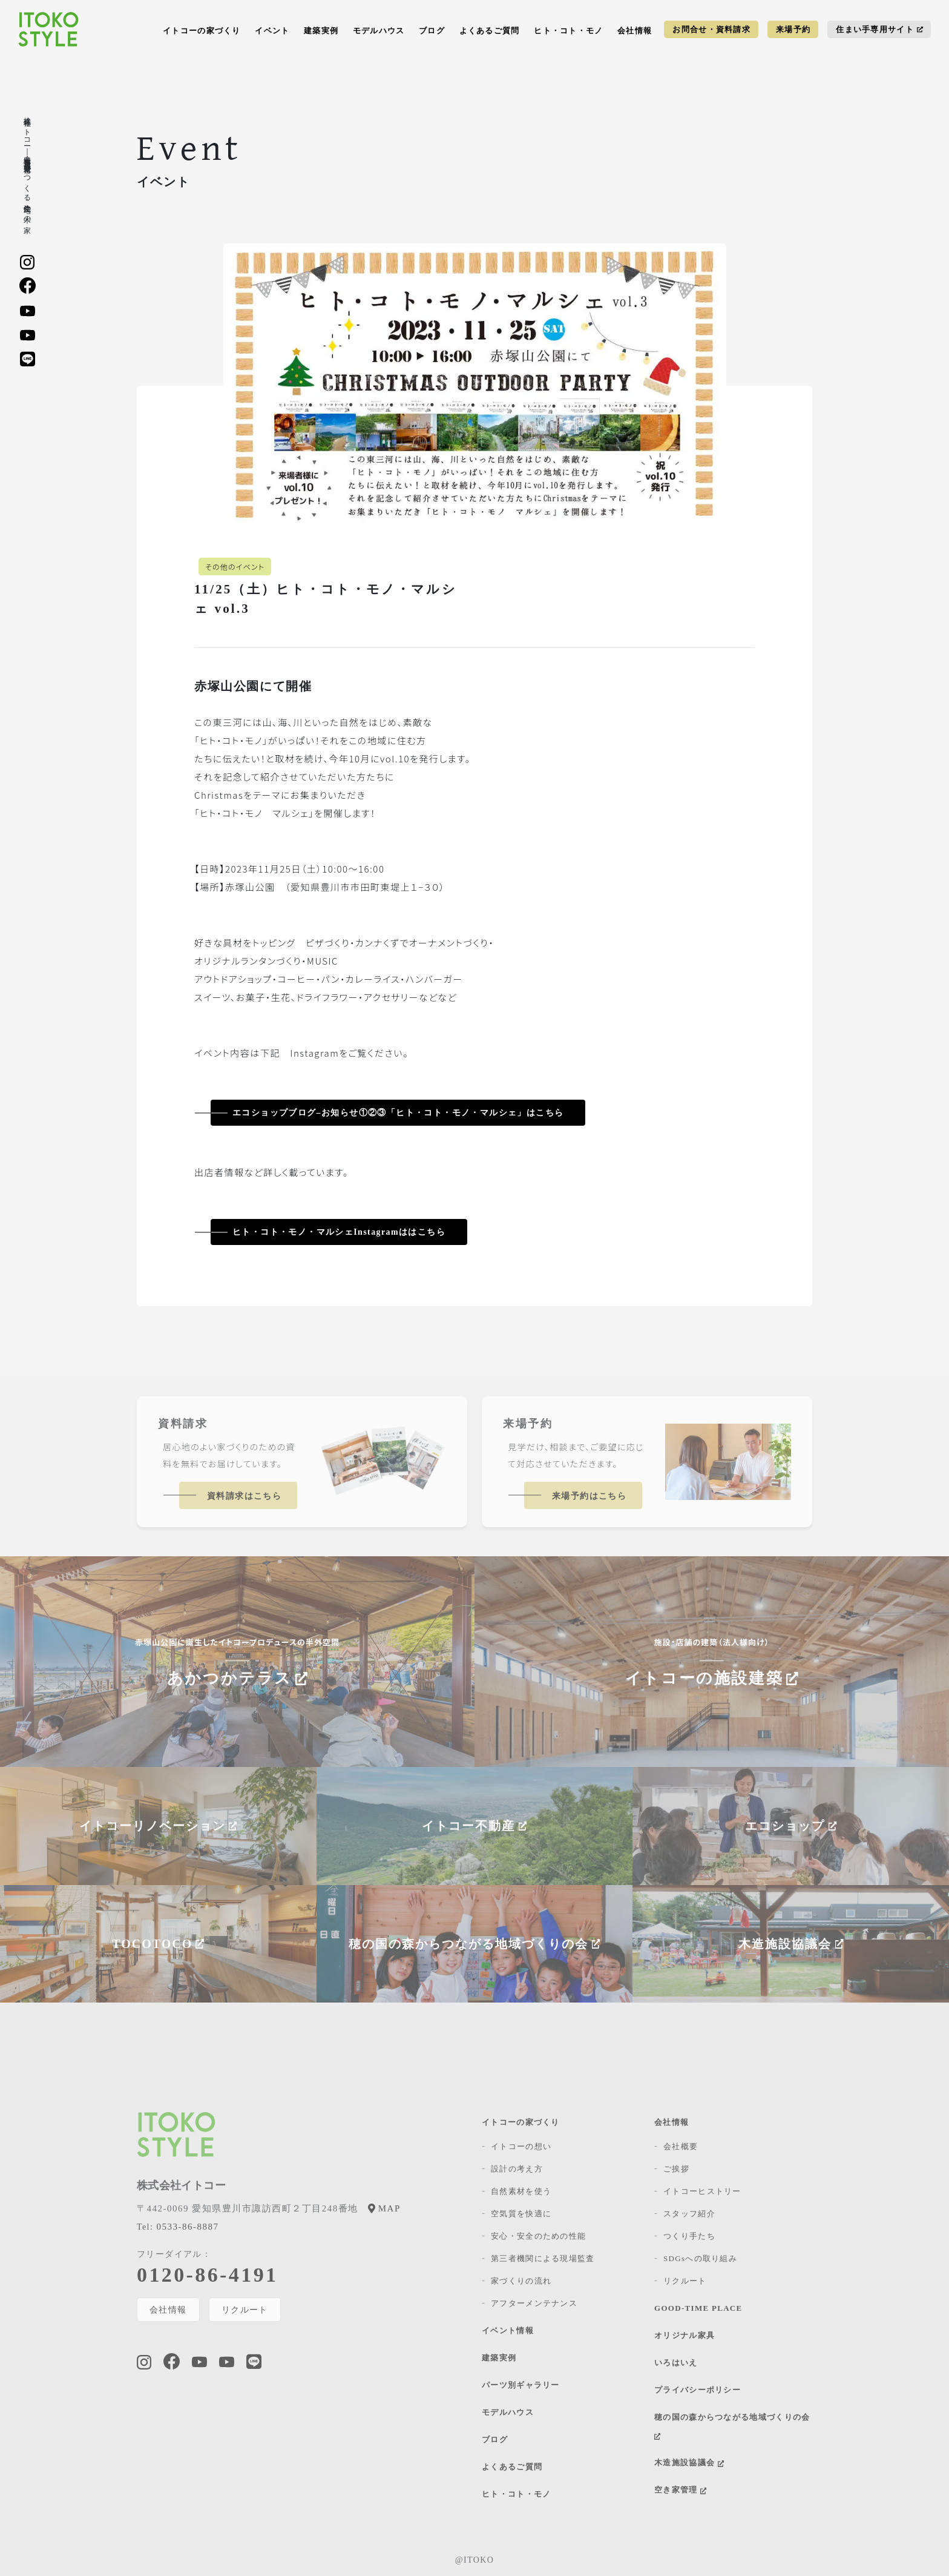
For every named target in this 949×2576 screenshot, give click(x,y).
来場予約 (793, 29)
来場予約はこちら (589, 1496)
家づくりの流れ (521, 2280)
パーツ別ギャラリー (521, 2384)
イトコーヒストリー (702, 2191)
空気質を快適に (521, 2213)
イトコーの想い (521, 2146)
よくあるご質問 (489, 30)
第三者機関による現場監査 (543, 2258)
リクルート (245, 2309)
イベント (272, 30)
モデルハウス (379, 30)
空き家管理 (680, 2489)
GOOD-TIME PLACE (698, 2308)
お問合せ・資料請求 (711, 29)
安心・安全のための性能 (538, 2236)
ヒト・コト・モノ (568, 30)
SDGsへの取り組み (700, 2258)
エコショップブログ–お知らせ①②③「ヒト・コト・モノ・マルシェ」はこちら (397, 1112)
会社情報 (634, 30)
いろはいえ (676, 2362)
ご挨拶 (676, 2168)
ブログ (432, 30)
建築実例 (321, 30)
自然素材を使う (521, 2191)
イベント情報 (508, 2330)
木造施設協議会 (689, 2462)
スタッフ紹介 (689, 2213)
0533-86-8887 (177, 2226)
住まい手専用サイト (879, 29)
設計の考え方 (517, 2168)
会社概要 (680, 2146)
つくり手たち (689, 2236)
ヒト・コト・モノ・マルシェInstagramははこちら (338, 1232)
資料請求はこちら (244, 1496)
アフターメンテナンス (534, 2303)
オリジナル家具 (684, 2335)
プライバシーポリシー (697, 2389)
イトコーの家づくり (202, 30)
